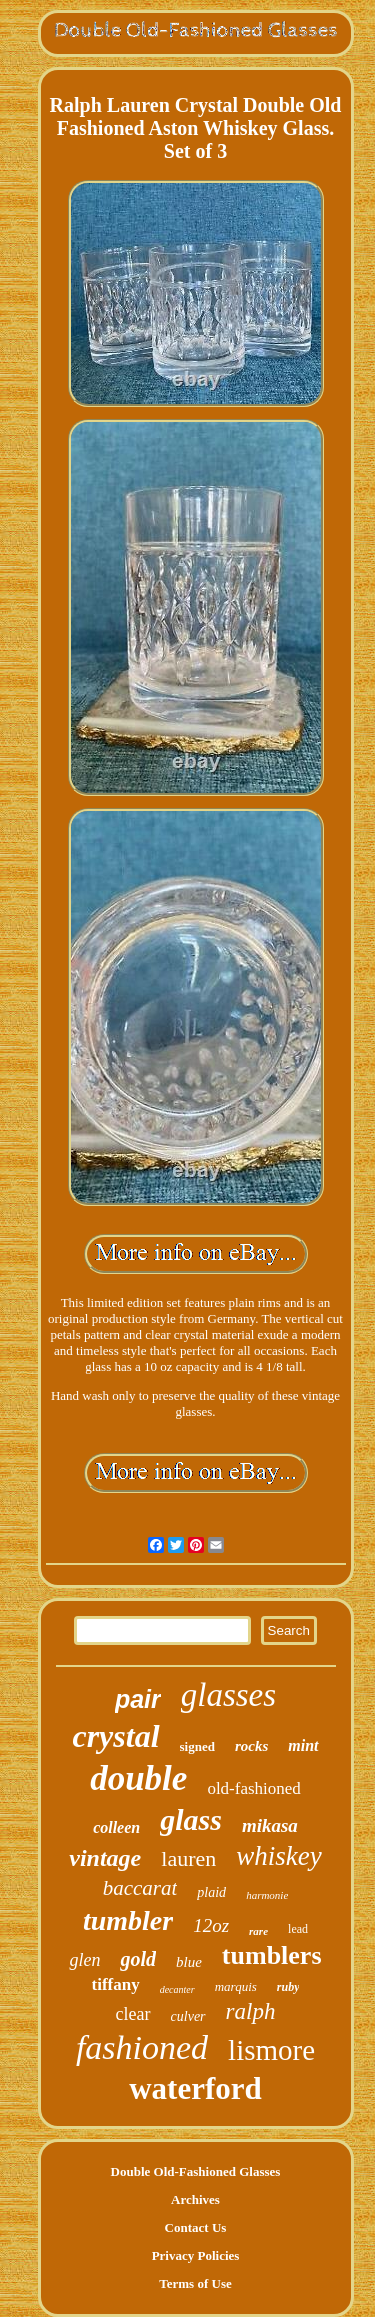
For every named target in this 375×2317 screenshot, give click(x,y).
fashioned (142, 2047)
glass (191, 1819)
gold (138, 1959)
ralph (251, 2011)
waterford (195, 2088)
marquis (236, 1986)
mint (303, 1745)
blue (189, 1962)
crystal (115, 1736)
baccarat (140, 1888)
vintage (105, 1858)
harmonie (267, 1895)
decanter (177, 1989)
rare (258, 1931)
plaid (211, 1892)
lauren (188, 1858)
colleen (116, 1827)
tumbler (128, 1920)
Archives (195, 2199)
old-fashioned (253, 1788)
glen (84, 1960)
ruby (288, 1987)
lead (298, 1929)
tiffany (116, 1984)
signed (197, 1746)
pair (138, 1699)
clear (133, 2014)
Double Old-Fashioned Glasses (196, 2171)
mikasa (270, 1825)
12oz (211, 1925)
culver (188, 2016)
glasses (228, 1695)
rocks (251, 1746)
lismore (271, 2050)
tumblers (272, 1955)
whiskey (278, 1856)
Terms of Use (195, 2283)
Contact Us (196, 2227)
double (138, 1778)
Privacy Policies (196, 2255)
